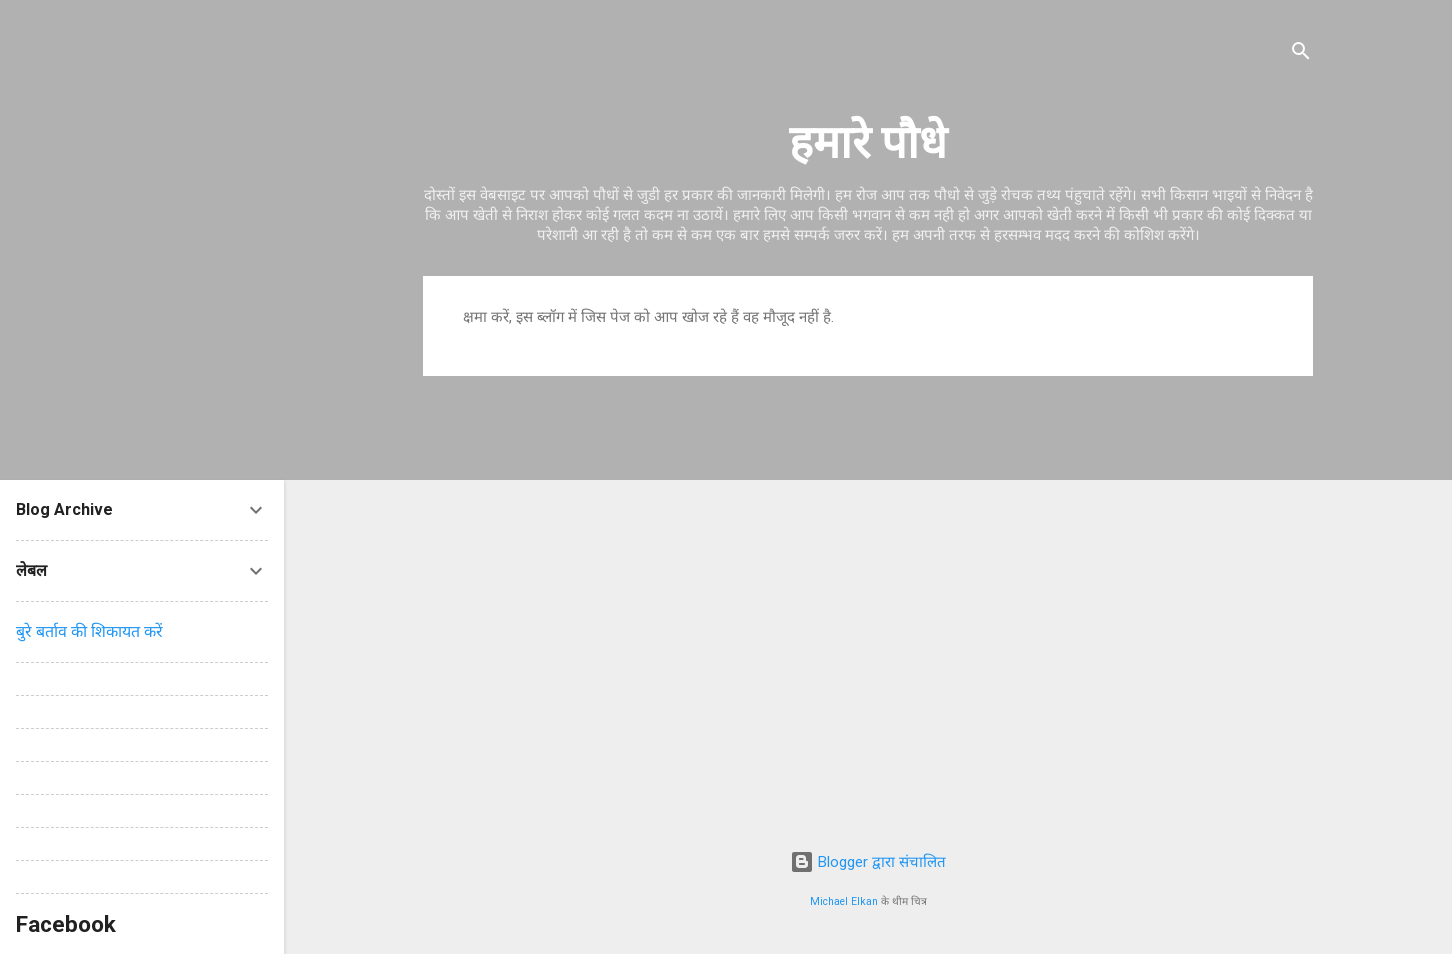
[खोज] (1301, 54)
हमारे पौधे (868, 142)
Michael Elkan (844, 901)
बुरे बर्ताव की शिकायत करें (89, 631)
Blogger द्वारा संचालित (868, 862)
